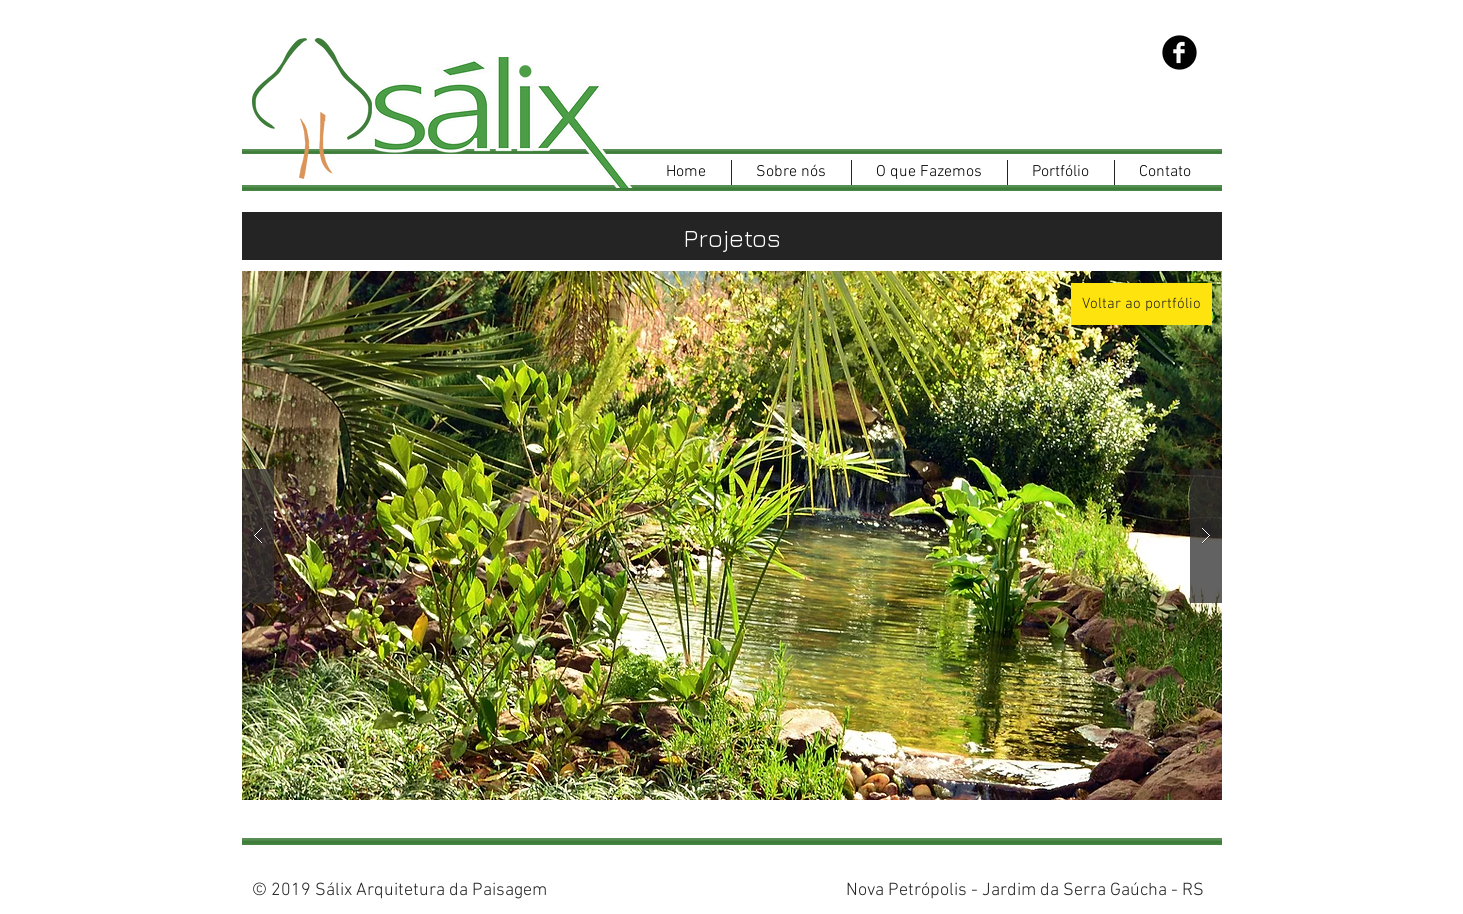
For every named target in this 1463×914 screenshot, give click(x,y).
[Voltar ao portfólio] (1141, 304)
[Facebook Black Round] (1179, 52)
